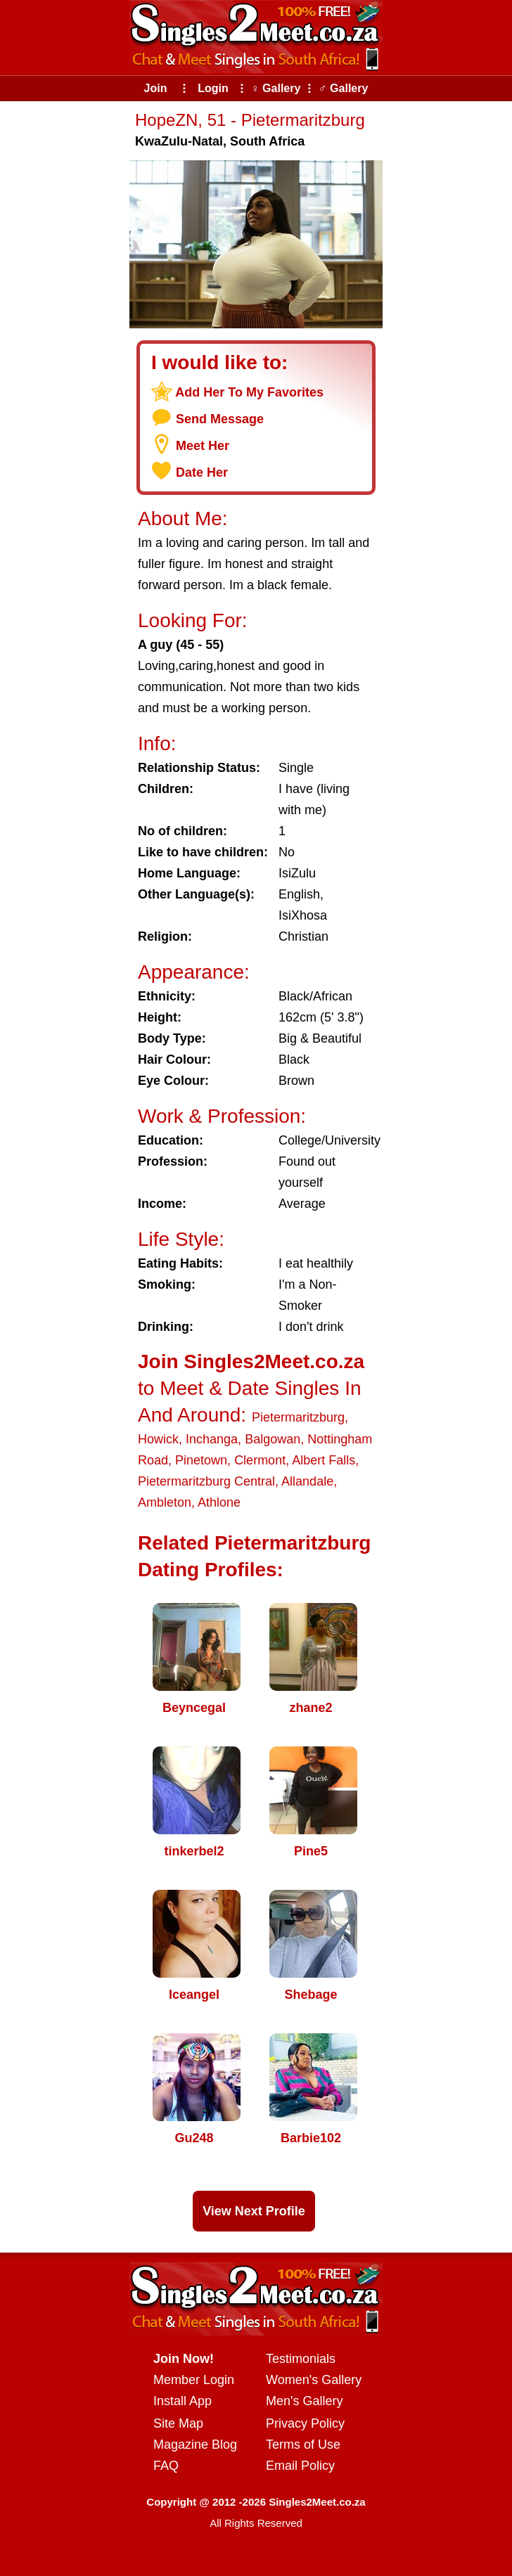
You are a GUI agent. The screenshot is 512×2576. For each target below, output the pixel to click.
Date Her (202, 472)
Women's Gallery (313, 2380)
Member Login (193, 2380)
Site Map (178, 2423)
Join (155, 88)
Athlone (219, 1502)
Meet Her (202, 446)
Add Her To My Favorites (249, 392)
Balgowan (272, 1439)
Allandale (307, 1481)
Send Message (220, 419)
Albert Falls (323, 1460)
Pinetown (201, 1460)
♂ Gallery (344, 88)
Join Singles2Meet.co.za (251, 1361)
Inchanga (212, 1439)
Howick (158, 1439)
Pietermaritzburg (298, 1417)
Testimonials (300, 2359)
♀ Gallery (276, 88)
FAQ (166, 2466)
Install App (182, 2401)
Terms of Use (303, 2444)
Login (213, 88)
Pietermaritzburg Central (206, 1481)
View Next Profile (254, 2211)
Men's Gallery (304, 2401)
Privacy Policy (305, 2423)
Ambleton (164, 1502)
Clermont (260, 1460)
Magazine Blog (195, 2444)
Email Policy (300, 2466)
